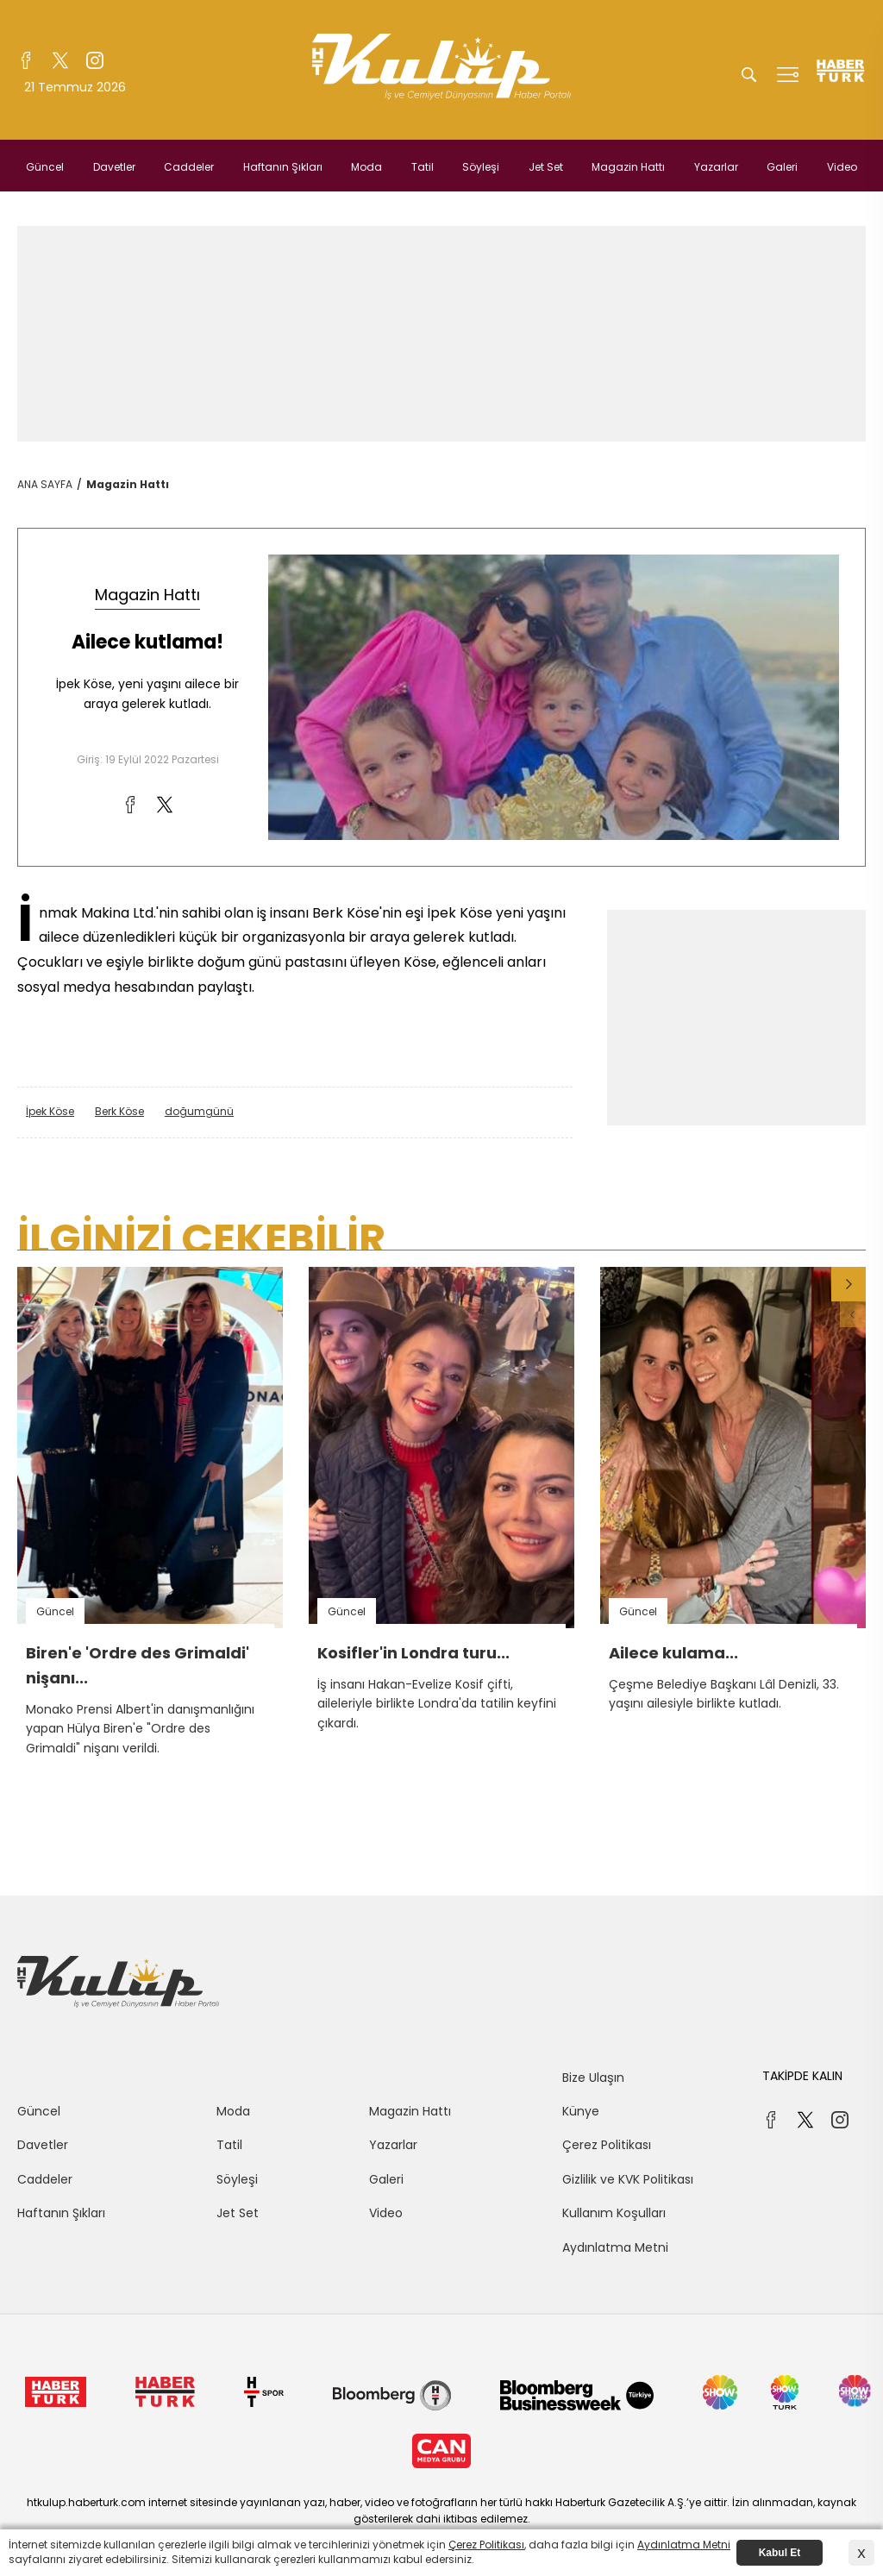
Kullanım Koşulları (614, 2213)
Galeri (782, 167)
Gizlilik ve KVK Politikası (627, 2179)
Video (842, 167)
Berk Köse (119, 1111)
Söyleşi (480, 167)
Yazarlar (716, 167)
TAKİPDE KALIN (802, 2075)
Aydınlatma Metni (615, 2247)
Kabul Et (780, 2553)
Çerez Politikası (606, 2144)
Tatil (422, 167)
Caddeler (189, 167)
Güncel (45, 167)
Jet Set (546, 167)
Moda (366, 167)
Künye (580, 2111)
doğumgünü (199, 1111)
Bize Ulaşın (593, 2077)
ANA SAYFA (44, 484)
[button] (848, 1284)
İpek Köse (50, 1111)
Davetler (114, 167)
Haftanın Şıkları (283, 167)
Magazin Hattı (628, 167)
